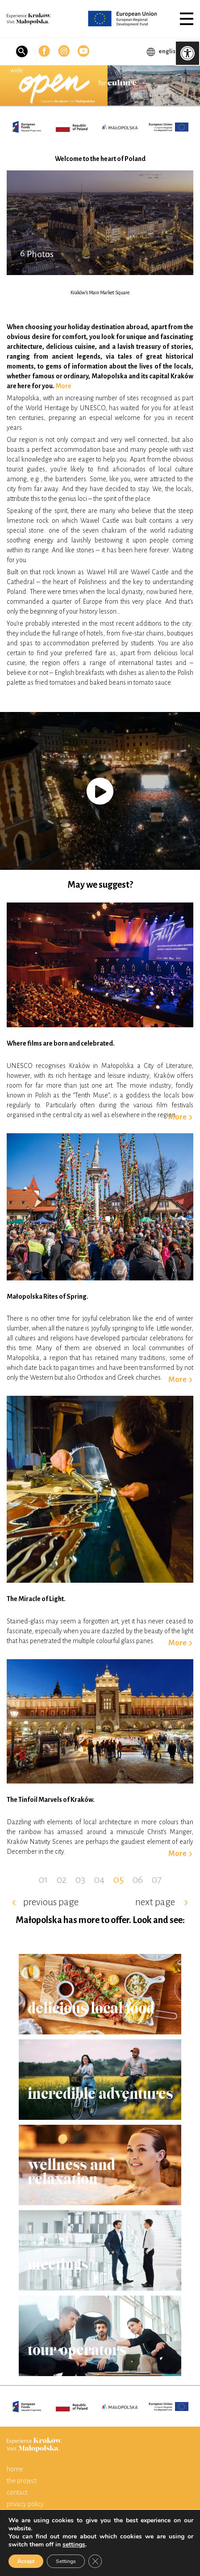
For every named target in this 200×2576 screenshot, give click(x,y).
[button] (186, 18)
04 (99, 1879)
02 (62, 1879)
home (15, 2469)
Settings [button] (66, 2561)
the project (22, 2480)
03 (80, 1879)
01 (43, 1879)
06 (138, 1879)
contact (17, 2492)
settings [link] (73, 2544)
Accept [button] (25, 2561)
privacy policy (25, 2504)
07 (157, 1879)
